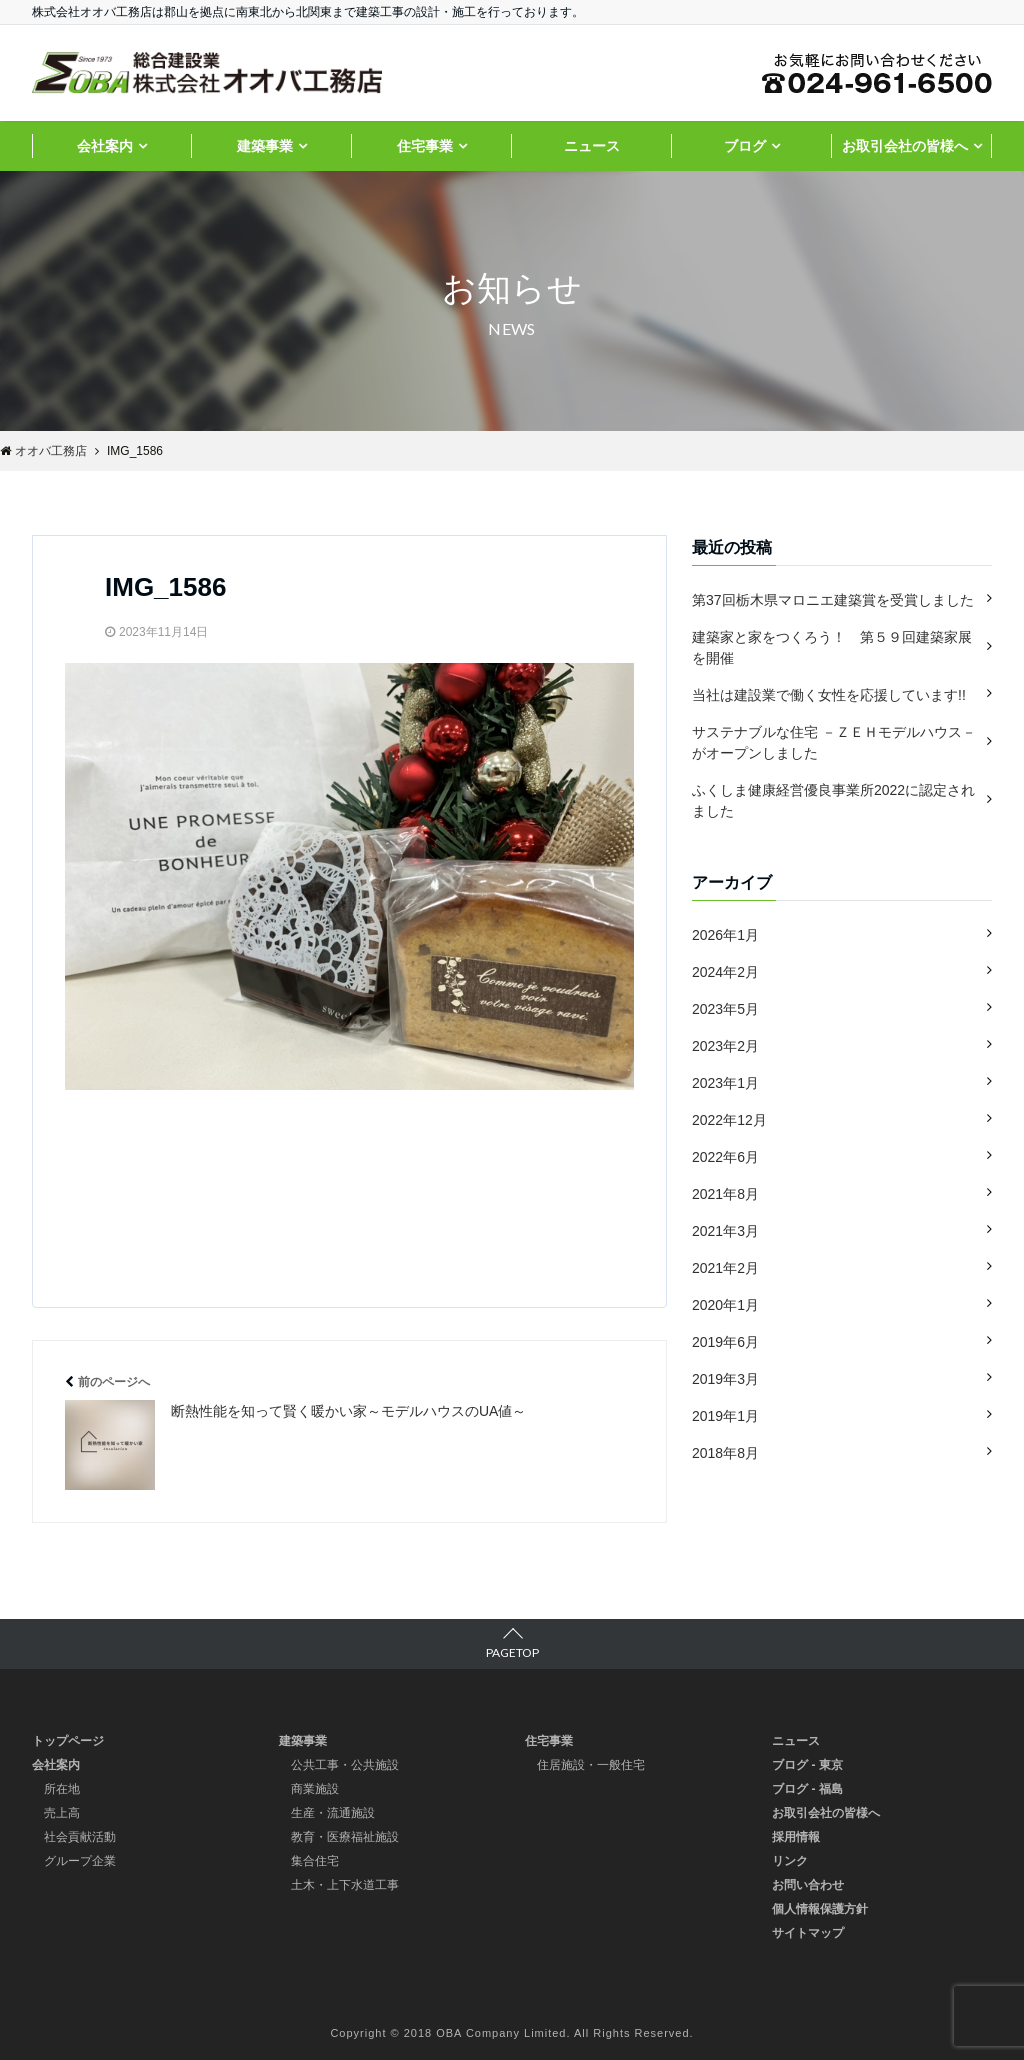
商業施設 (315, 1789)
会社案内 (105, 146)
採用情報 (796, 1837)
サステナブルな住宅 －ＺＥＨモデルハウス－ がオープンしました (834, 742)
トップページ (68, 1741)
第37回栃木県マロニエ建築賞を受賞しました (833, 600)
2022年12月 (729, 1120)
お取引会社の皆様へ (905, 146)
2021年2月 (725, 1268)
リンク (790, 1861)
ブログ (745, 146)
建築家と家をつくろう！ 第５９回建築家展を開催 (832, 647)
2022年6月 (725, 1157)
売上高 (62, 1813)
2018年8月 (725, 1453)
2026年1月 (725, 935)
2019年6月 (725, 1342)
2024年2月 (725, 972)
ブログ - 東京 (807, 1765)
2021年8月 (725, 1194)
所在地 (62, 1789)
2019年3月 (725, 1379)
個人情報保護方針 (820, 1909)
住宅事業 (425, 146)
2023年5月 (725, 1009)
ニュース (592, 146)
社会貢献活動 (80, 1837)
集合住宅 (315, 1861)
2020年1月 (725, 1305)
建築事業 (265, 146)
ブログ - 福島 (807, 1789)
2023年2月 (725, 1046)
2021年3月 (725, 1231)
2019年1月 (725, 1416)
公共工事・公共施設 (345, 1765)
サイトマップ (808, 1933)
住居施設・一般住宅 (591, 1765)
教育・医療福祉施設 (345, 1837)
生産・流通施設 (333, 1813)
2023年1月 (725, 1083)
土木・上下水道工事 (345, 1885)
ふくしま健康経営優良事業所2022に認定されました (833, 800)
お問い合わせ (808, 1885)
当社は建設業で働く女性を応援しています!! (829, 695)
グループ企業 (80, 1861)
